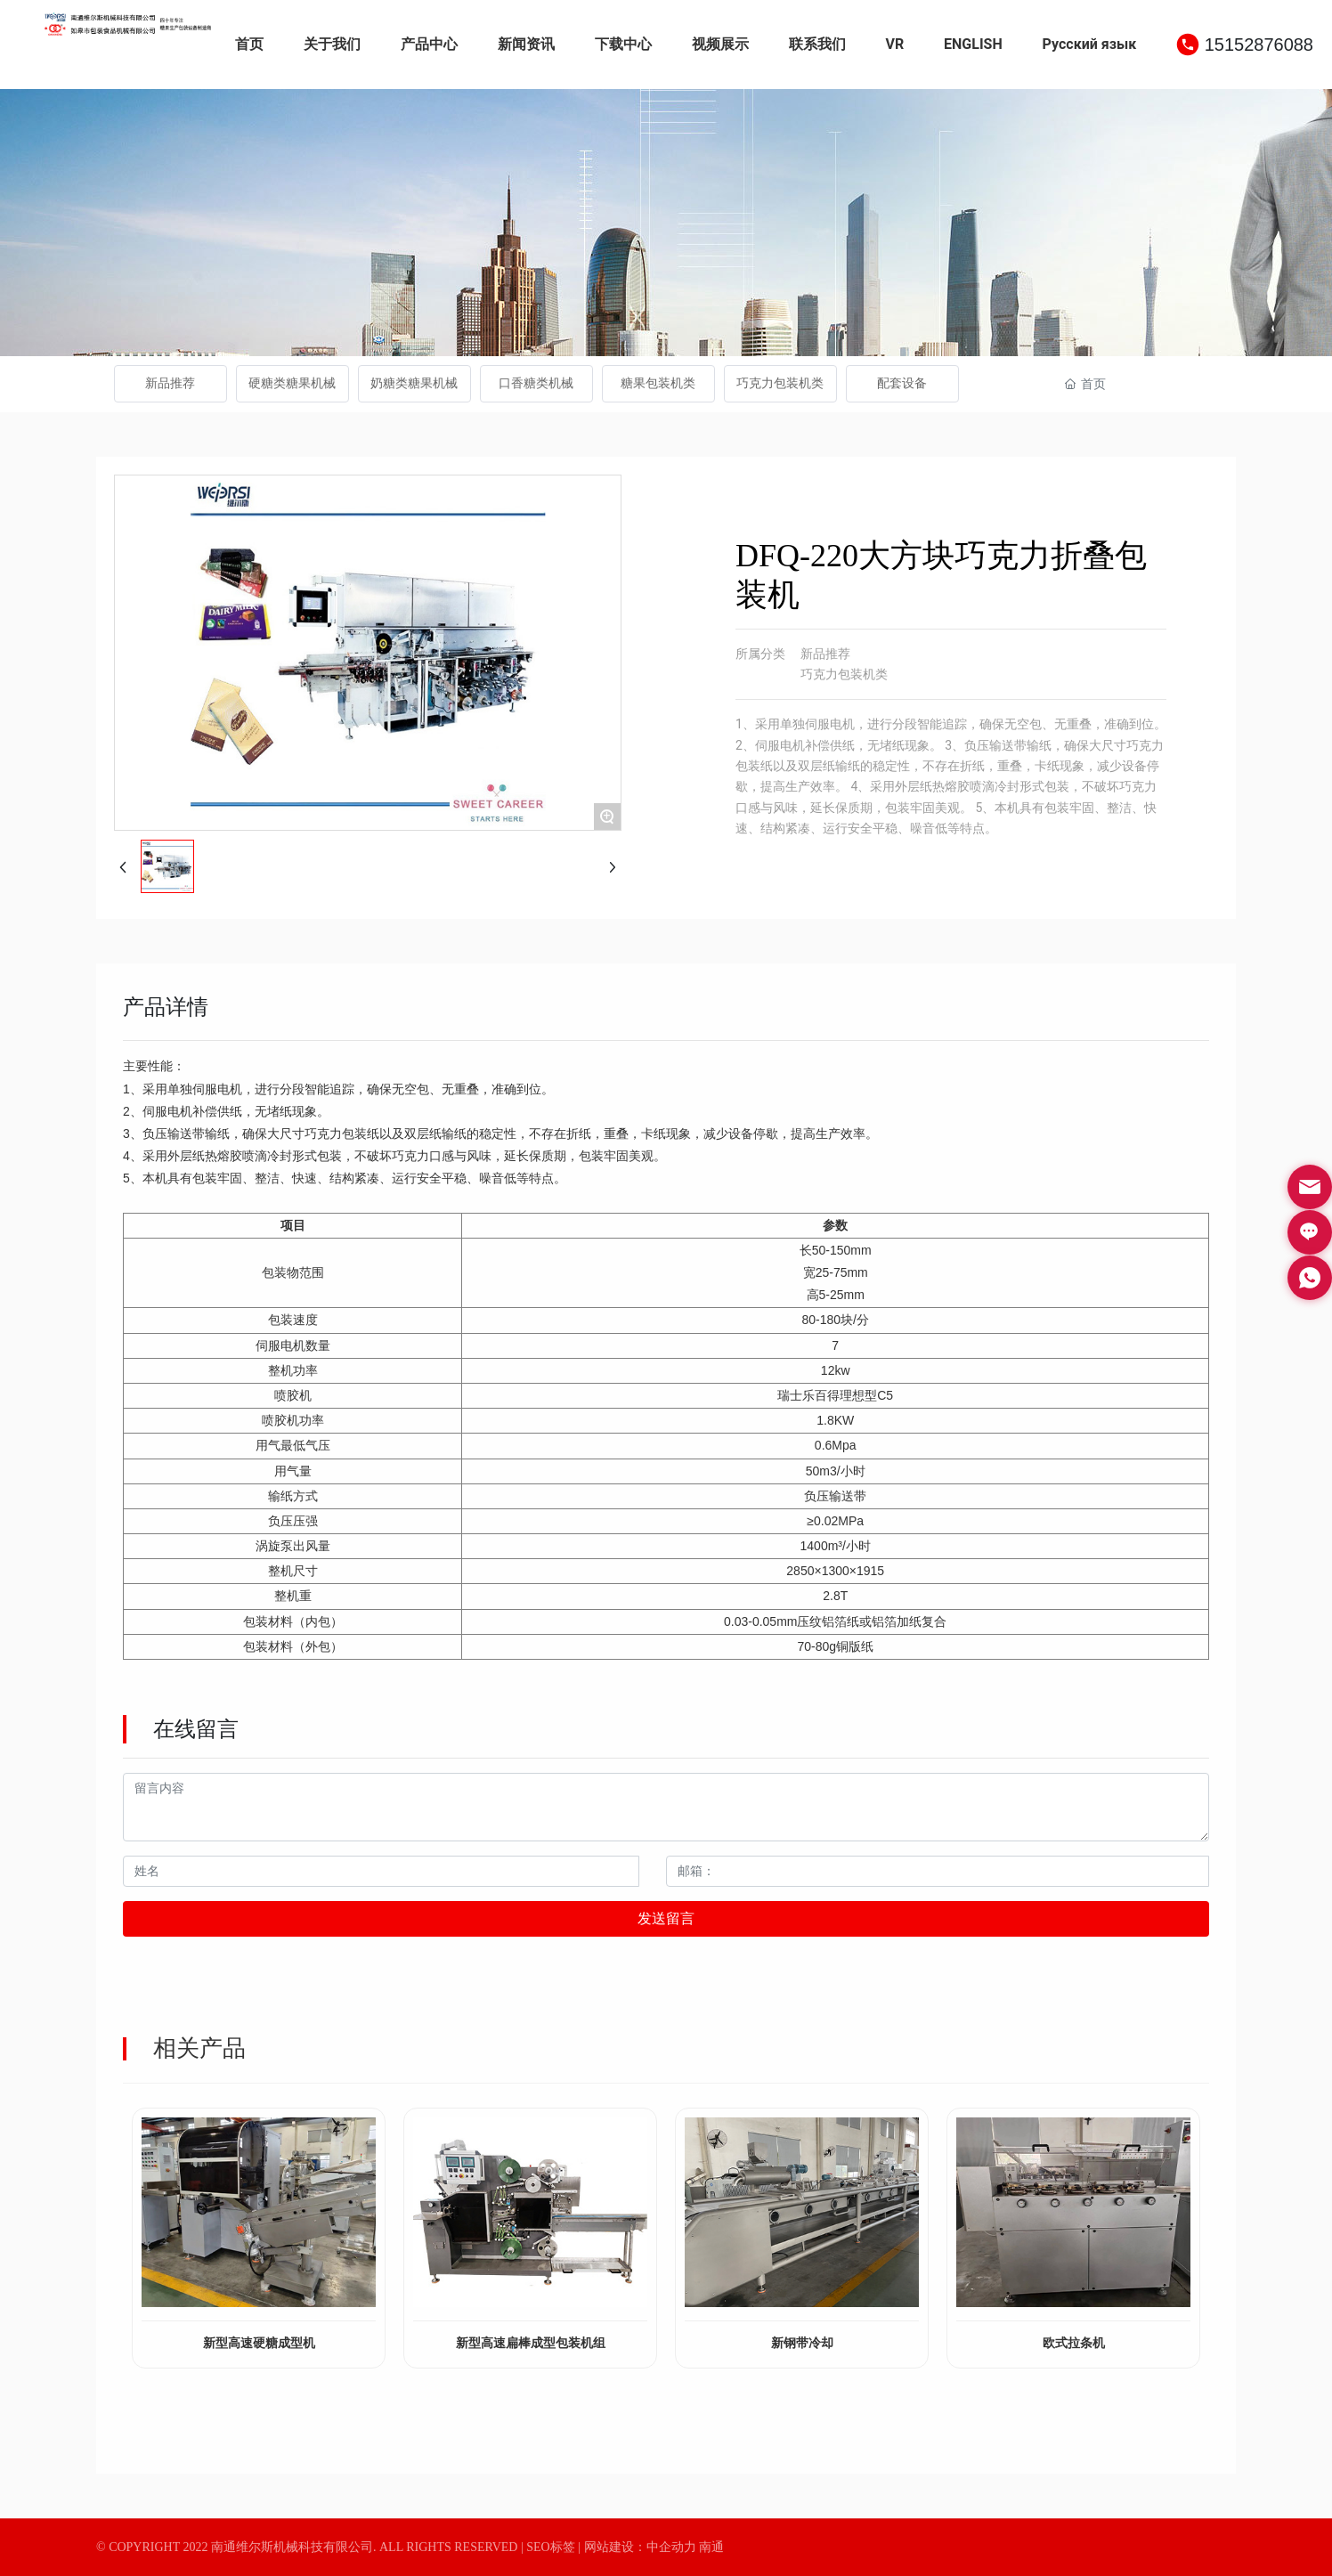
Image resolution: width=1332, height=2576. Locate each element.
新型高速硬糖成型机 (259, 2343)
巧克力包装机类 (780, 383)
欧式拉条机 (1074, 2343)
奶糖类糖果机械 (414, 383)
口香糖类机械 (536, 383)
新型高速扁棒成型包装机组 (530, 2343)
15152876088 (1259, 44)
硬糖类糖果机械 (292, 383)
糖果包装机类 (658, 383)
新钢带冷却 (802, 2343)
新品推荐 (170, 383)
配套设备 (902, 383)
